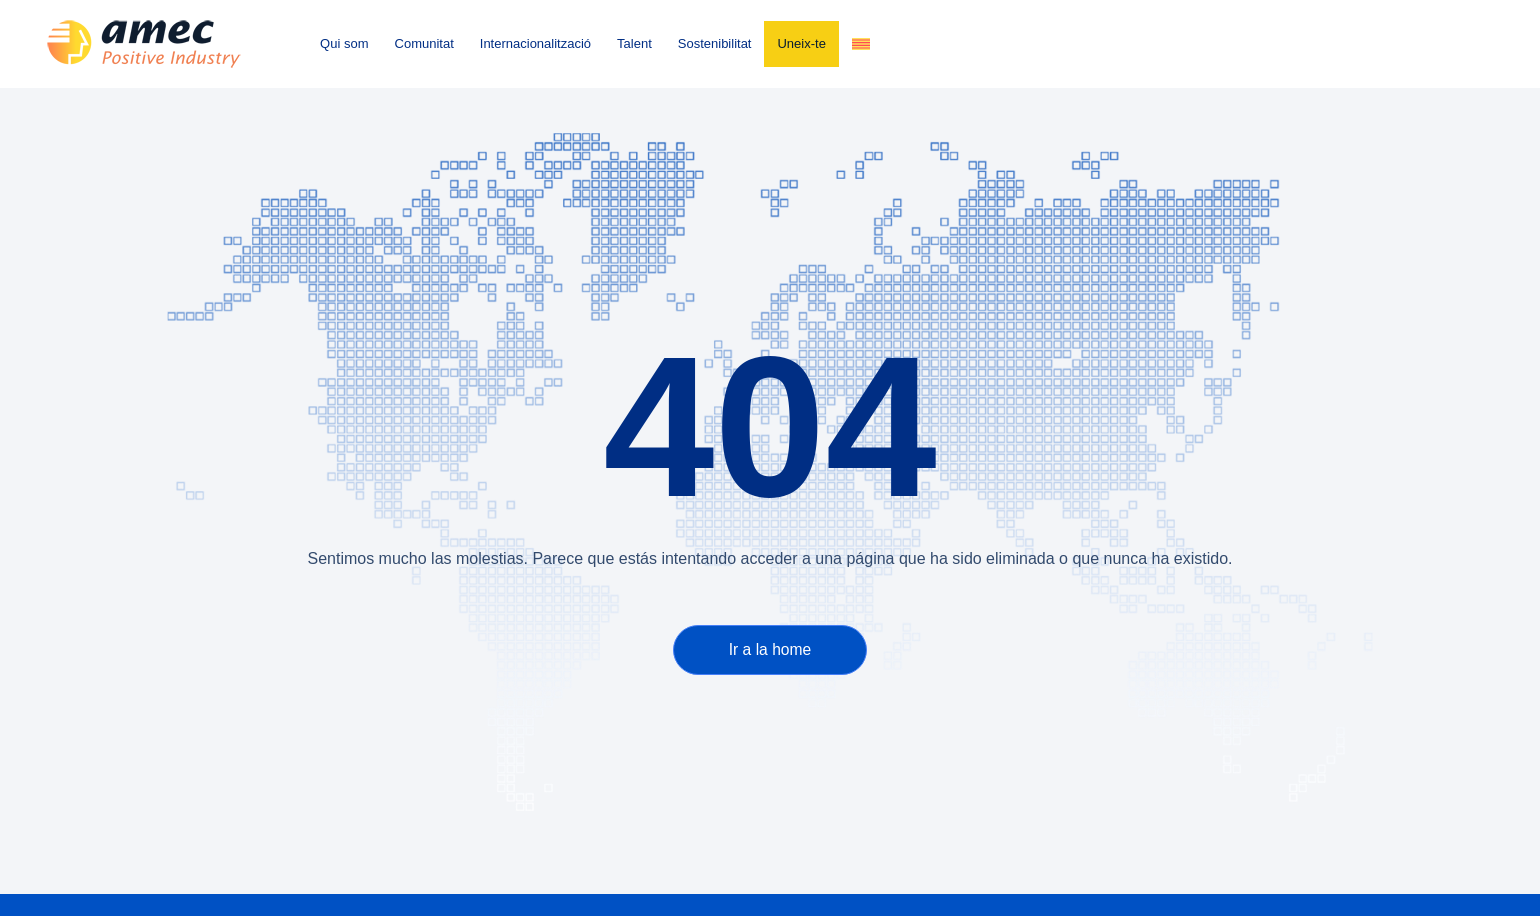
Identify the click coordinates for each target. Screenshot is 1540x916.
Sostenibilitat (715, 43)
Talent (634, 43)
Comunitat (424, 43)
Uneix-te (801, 43)
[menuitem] (861, 44)
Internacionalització (535, 43)
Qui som (344, 43)
